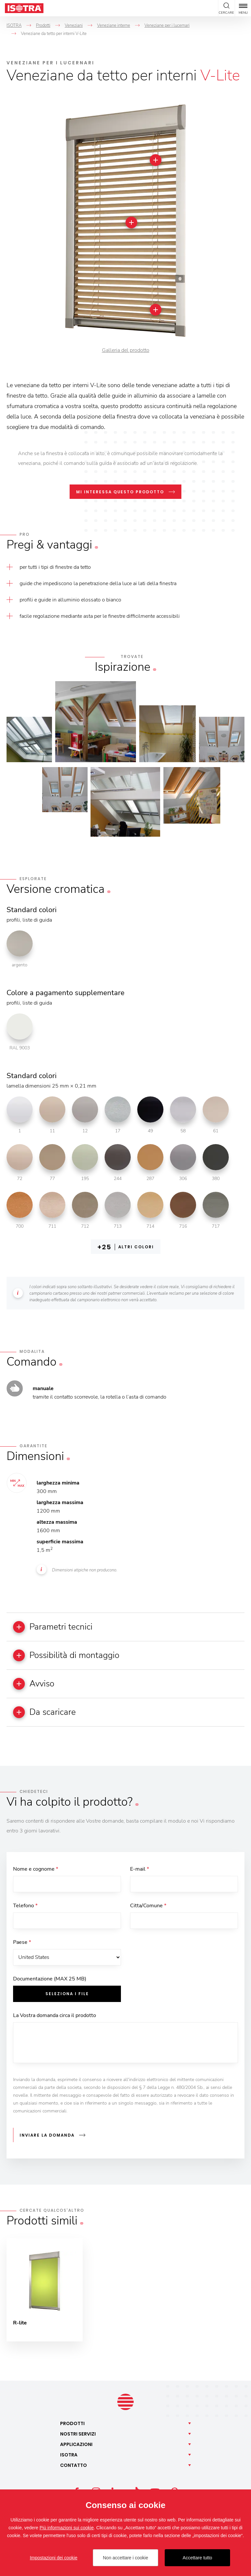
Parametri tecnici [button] (52, 1627)
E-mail (139, 1869)
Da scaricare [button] (44, 1712)
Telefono (25, 1905)
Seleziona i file (67, 1993)
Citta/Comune (148, 1905)
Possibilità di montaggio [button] (66, 1655)
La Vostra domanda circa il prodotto (54, 2015)
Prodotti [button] (72, 2423)
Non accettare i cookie (125, 2557)
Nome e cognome (35, 1869)
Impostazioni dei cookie (53, 2557)
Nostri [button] (78, 2434)
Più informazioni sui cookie (67, 2527)
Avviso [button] (33, 1684)
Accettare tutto (197, 2557)
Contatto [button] (73, 2465)
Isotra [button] (68, 2455)
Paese (22, 1942)
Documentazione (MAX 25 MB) (49, 1978)
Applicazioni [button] (76, 2444)
